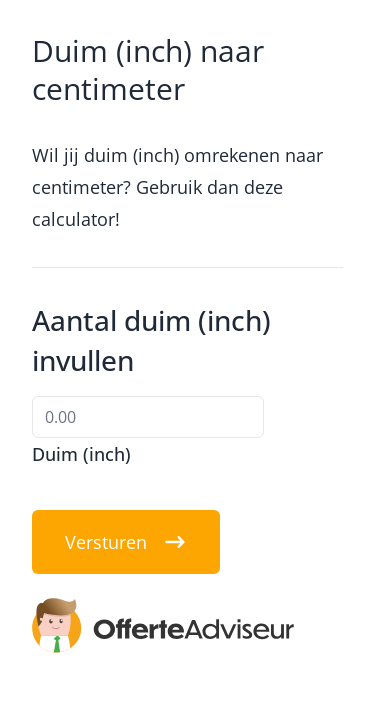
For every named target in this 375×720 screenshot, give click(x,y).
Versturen (126, 542)
